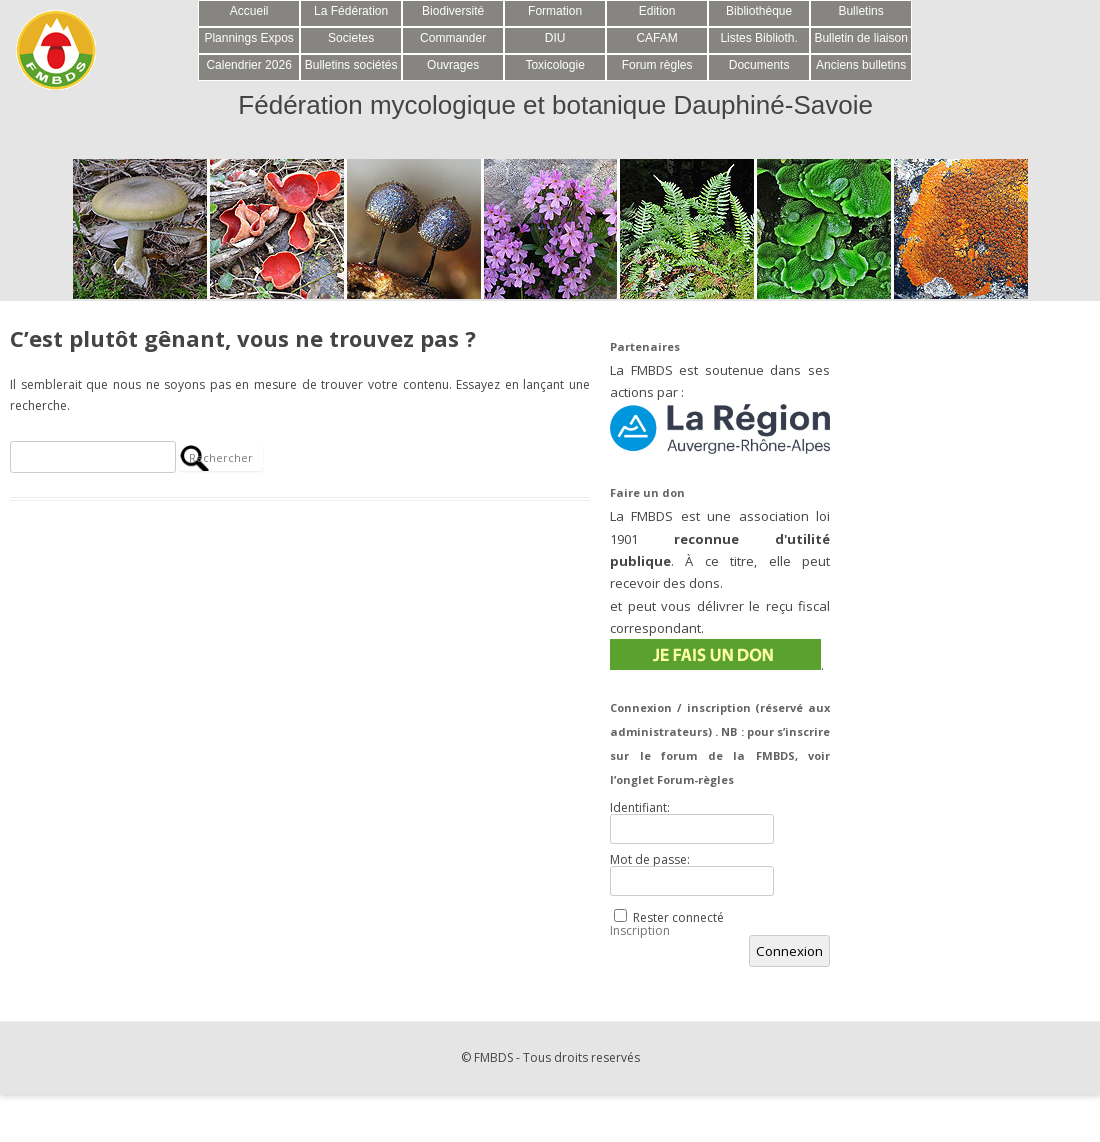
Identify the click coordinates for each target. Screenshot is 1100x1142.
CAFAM (656, 38)
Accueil (249, 11)
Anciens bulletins (861, 65)
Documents (759, 65)
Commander (453, 38)
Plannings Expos (248, 38)
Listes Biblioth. (758, 38)
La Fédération (351, 11)
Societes (351, 38)
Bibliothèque (759, 11)
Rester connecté (678, 918)
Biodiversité (453, 11)
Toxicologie (554, 65)
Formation (555, 11)
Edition (657, 11)
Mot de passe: (650, 860)
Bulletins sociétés (351, 65)
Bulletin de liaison (860, 38)
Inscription (640, 931)
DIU (555, 38)
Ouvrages (453, 65)
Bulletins (860, 11)
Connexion (789, 951)
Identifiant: (640, 808)
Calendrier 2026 (248, 65)
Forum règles (657, 65)
